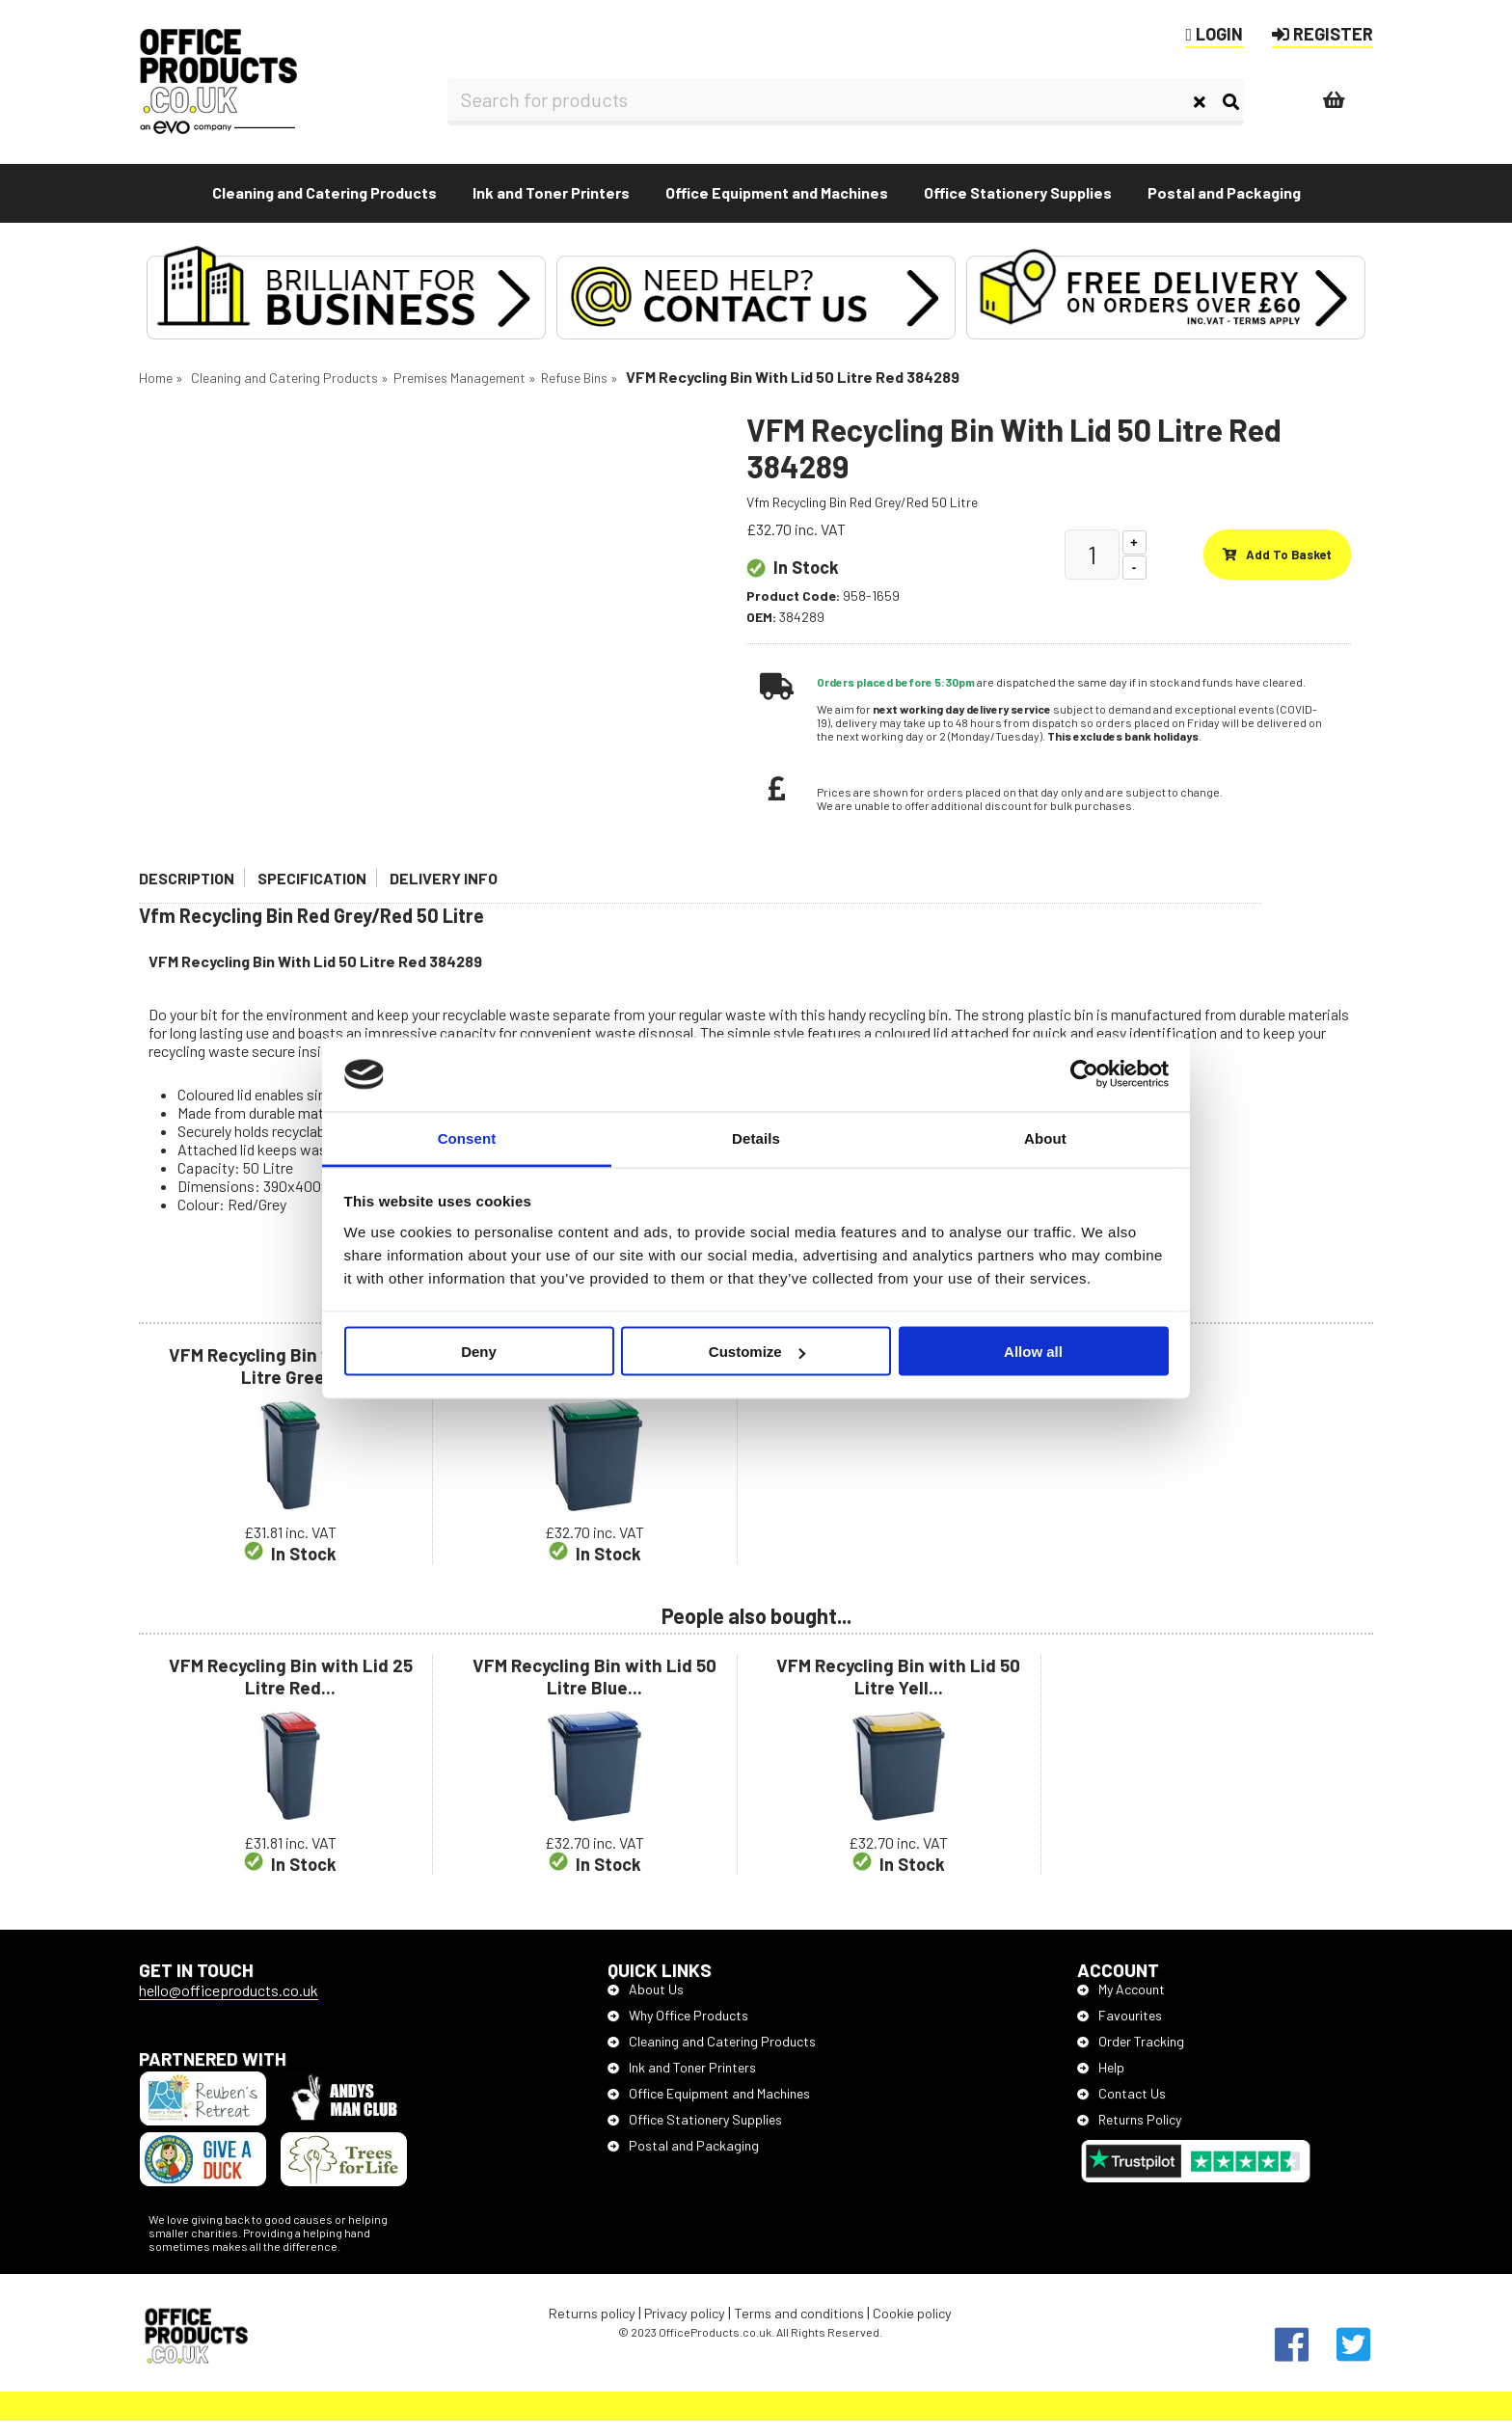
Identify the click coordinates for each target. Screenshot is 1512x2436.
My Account (1121, 2003)
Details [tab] (756, 1137)
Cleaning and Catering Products (284, 392)
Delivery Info (444, 892)
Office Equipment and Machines (709, 2107)
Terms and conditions (799, 2327)
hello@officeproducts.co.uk (228, 2004)
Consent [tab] (467, 1137)
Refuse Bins (574, 392)
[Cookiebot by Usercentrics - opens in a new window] (1084, 1074)
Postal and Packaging (683, 2160)
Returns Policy (1129, 2133)
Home (156, 392)
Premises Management (459, 392)
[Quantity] (1092, 569)
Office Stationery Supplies (695, 2133)
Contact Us (1121, 2107)
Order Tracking (1130, 2055)
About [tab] (1045, 1137)
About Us (646, 2003)
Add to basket (1277, 569)
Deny (479, 1351)
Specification (311, 892)
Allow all (1033, 1351)
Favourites (1119, 2029)
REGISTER (1322, 33)
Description (186, 892)
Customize (757, 1351)
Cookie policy (912, 2327)
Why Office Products (678, 2029)
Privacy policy (684, 2327)
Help (1100, 2081)
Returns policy (592, 2327)
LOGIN (1214, 33)
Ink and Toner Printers (682, 2081)
